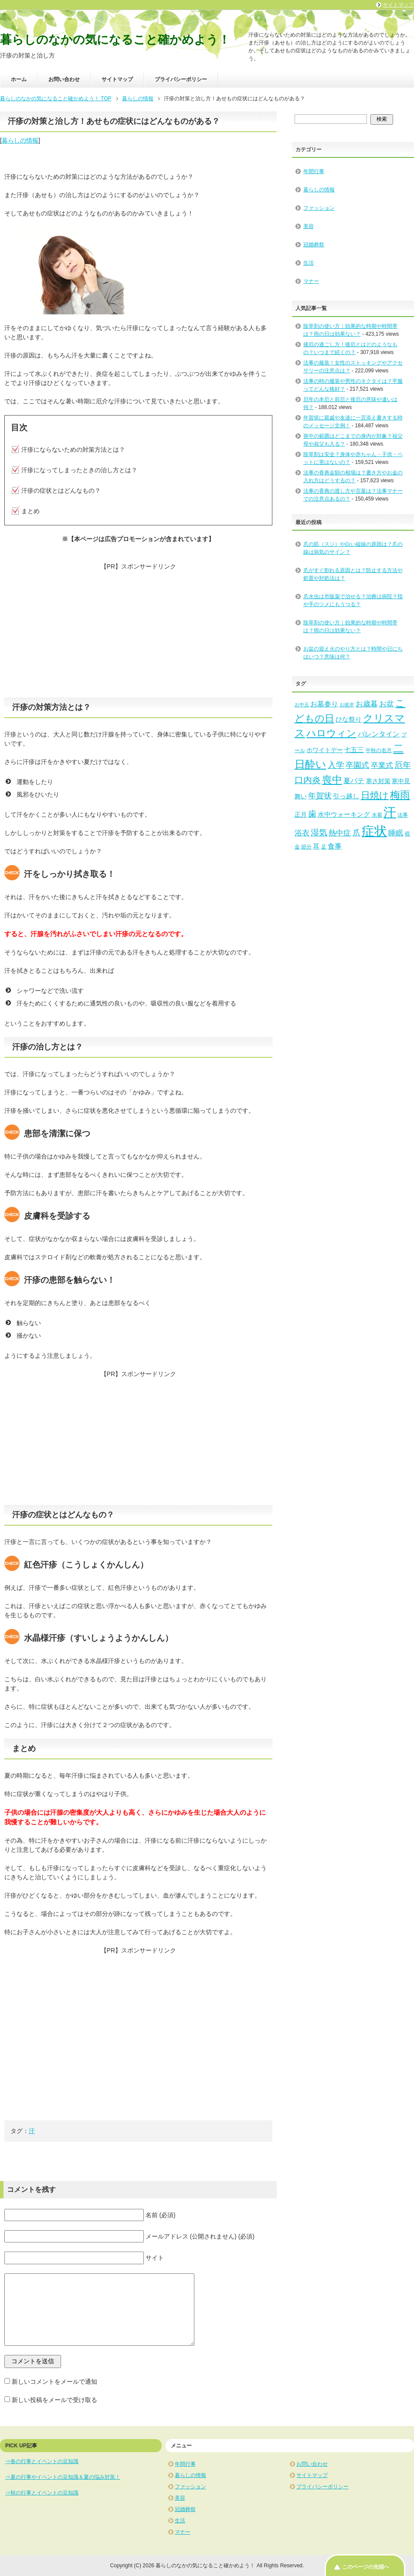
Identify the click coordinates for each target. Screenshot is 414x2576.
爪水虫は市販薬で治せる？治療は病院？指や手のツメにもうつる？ (353, 600)
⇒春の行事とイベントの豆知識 (41, 2461)
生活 (308, 263)
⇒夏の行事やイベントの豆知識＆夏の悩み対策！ (62, 2477)
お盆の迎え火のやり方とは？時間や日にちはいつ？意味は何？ (353, 653)
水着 (377, 815)
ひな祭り (349, 719)
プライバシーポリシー (181, 79)
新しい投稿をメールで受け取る (54, 2399)
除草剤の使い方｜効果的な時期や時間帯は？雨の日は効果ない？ (350, 627)
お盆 (386, 704)
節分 (306, 847)
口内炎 (308, 780)
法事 (402, 815)
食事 (335, 846)
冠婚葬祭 (313, 245)
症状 (374, 831)
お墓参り (324, 704)
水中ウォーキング (344, 814)
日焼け (375, 795)
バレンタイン (379, 734)
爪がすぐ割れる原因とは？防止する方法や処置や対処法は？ (353, 574)
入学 (336, 765)
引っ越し (346, 796)
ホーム (19, 79)
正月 (301, 814)
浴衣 (302, 833)
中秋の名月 (379, 750)
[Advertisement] (138, 632)
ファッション (319, 208)
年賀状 (320, 795)
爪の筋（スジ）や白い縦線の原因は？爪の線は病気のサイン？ (353, 548)
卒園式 (357, 765)
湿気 (319, 832)
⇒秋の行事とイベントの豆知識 (41, 2493)
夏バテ (353, 780)
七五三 (354, 749)
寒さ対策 (378, 781)
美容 (308, 226)
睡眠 (395, 833)
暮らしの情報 (20, 140)
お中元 (302, 704)
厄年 (402, 765)
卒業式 (382, 765)
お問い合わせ (64, 79)
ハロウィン (331, 733)
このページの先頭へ (365, 2567)
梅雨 (400, 795)
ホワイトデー (324, 750)
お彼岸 (346, 704)
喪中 (332, 779)
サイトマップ (117, 79)
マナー (311, 281)
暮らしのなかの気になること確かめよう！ (115, 39)
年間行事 (313, 171)
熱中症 (340, 833)
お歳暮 (367, 704)
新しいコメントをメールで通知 (54, 2381)
